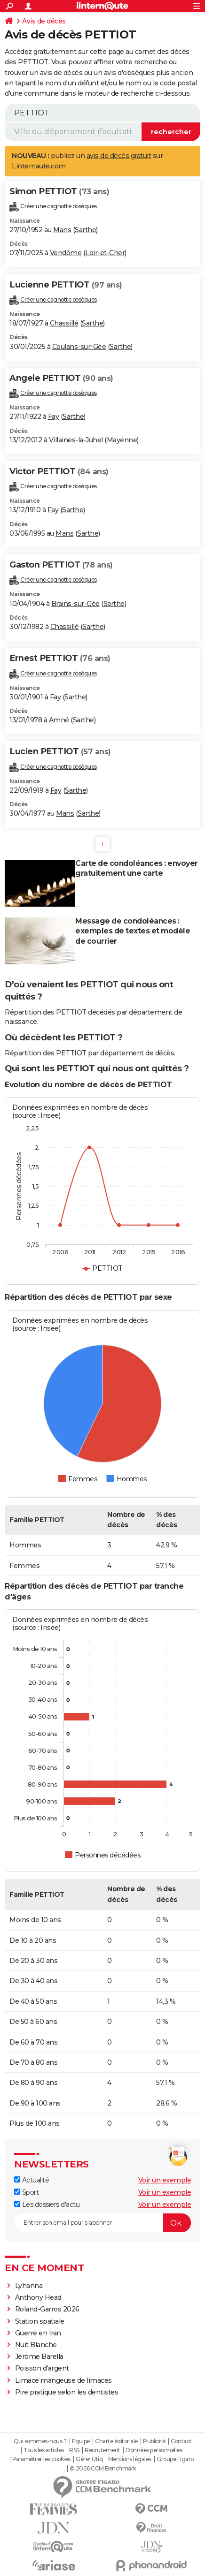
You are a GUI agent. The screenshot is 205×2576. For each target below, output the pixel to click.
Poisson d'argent (42, 2368)
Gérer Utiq (89, 2459)
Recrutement (102, 2450)
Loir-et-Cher (105, 253)
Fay (53, 416)
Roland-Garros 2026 (47, 2309)
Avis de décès (44, 21)
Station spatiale (39, 2321)
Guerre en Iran (38, 2333)
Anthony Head (38, 2297)
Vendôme (66, 253)
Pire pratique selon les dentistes (66, 2392)
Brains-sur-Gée (75, 603)
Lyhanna (29, 2285)
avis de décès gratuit (119, 156)
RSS (74, 2450)
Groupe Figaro (175, 2459)
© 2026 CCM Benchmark (103, 2468)
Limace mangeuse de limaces (63, 2380)
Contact (181, 2441)
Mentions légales (129, 2459)
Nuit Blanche (36, 2345)
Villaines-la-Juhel (76, 440)
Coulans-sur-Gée (79, 346)
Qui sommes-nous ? (40, 2441)
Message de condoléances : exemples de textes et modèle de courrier (132, 931)
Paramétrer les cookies (41, 2459)
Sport (26, 2192)
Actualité (31, 2180)
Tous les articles (44, 2450)
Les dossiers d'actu (46, 2204)
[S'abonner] (102, 2222)
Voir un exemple (164, 2180)
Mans (62, 230)
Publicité (154, 2441)
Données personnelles (154, 2450)
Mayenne (122, 440)
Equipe (81, 2441)
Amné (59, 720)
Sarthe (85, 230)
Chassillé (64, 323)
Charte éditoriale (116, 2441)
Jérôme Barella (39, 2356)
